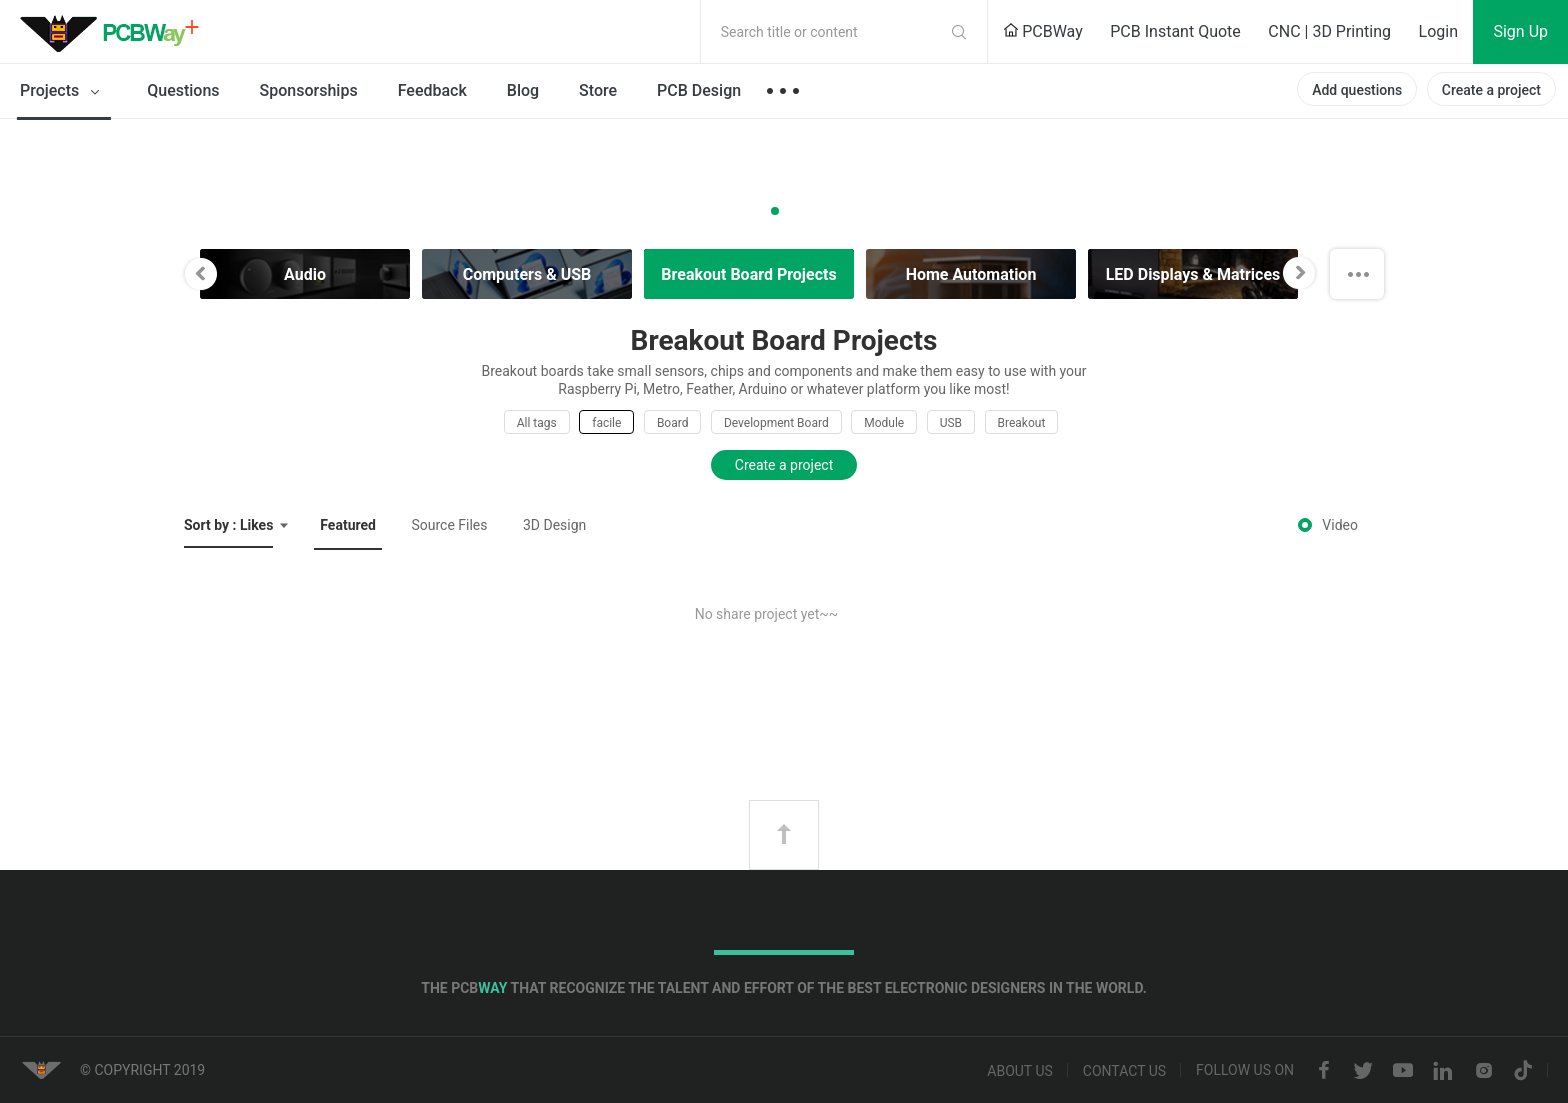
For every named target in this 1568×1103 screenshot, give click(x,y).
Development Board (776, 423)
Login (1438, 31)
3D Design (554, 525)
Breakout (1022, 423)
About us (1020, 1071)
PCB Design (699, 90)
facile (606, 423)
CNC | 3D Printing (1329, 31)
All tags (537, 423)
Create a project (1491, 90)
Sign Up (1520, 31)
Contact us (1124, 1071)
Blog (523, 90)
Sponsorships (309, 90)
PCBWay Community (115, 32)
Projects (63, 92)
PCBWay (1043, 31)
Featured (348, 525)
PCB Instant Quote (1175, 31)
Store (598, 90)
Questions (183, 90)
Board (673, 423)
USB (951, 423)
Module (884, 423)
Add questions (1357, 90)
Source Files (449, 525)
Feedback (432, 90)
